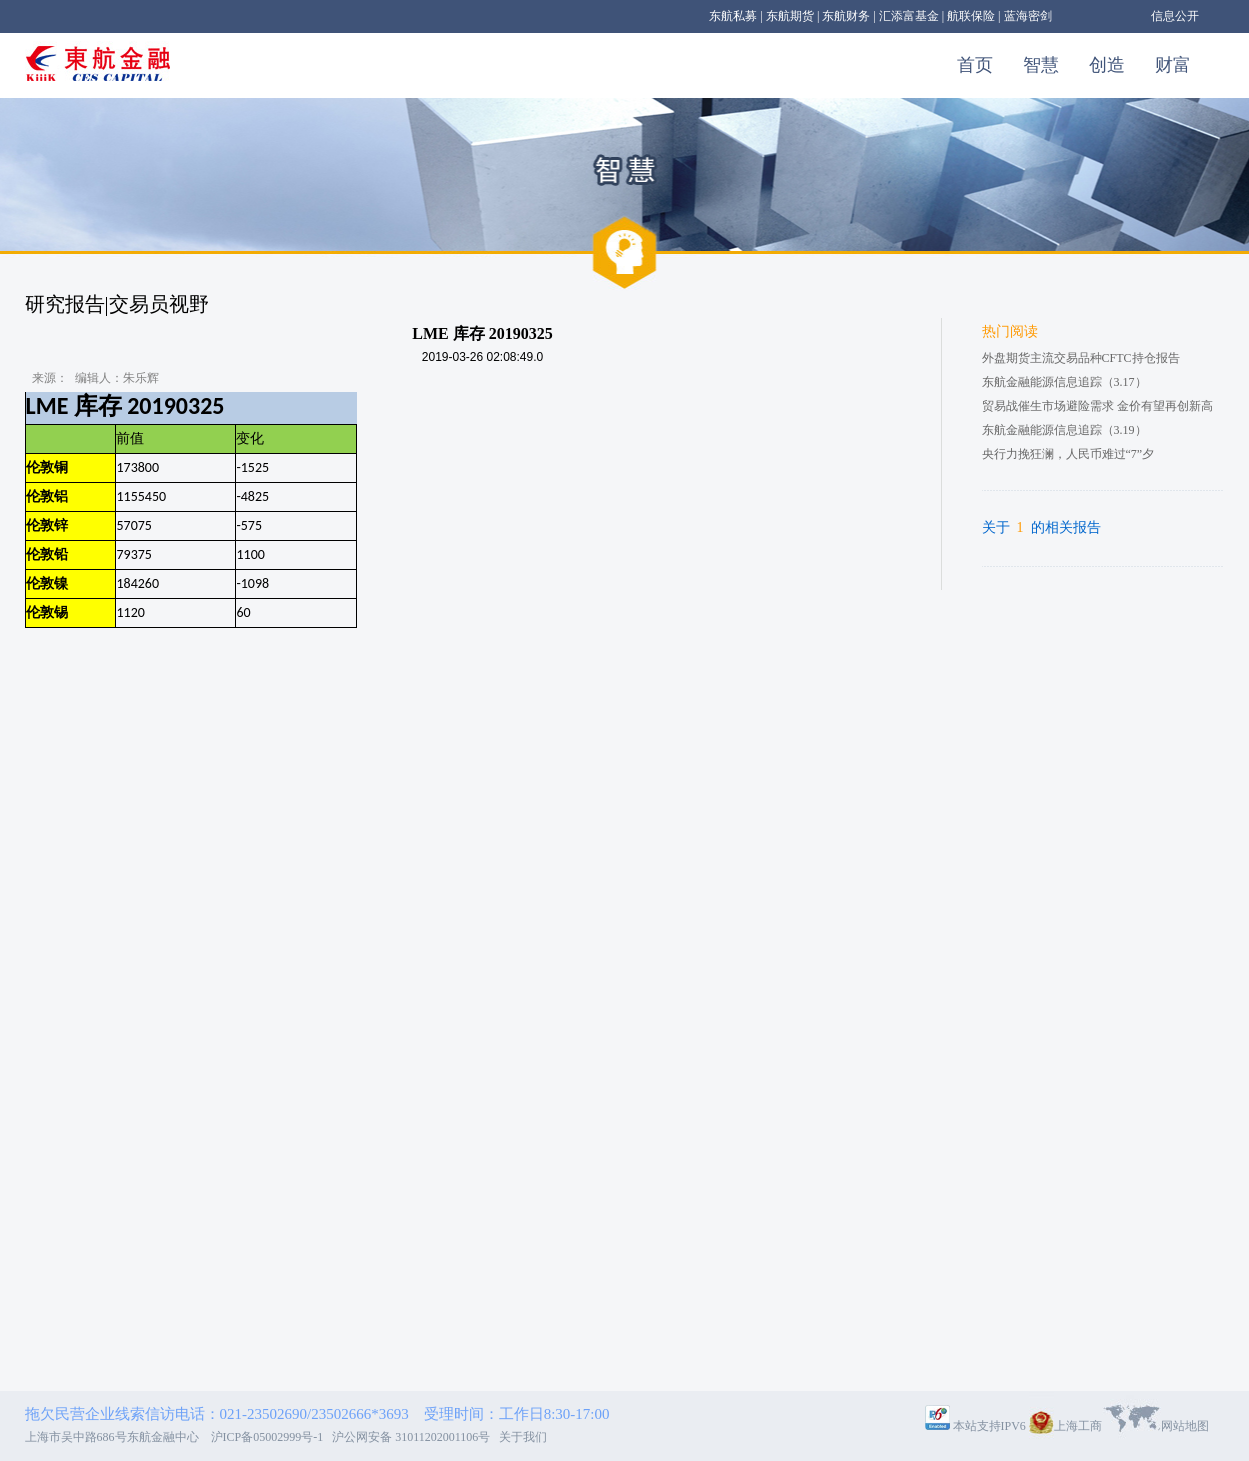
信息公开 (1175, 16)
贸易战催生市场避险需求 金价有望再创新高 (1097, 406)
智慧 (1041, 65)
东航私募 (733, 16)
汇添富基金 (909, 16)
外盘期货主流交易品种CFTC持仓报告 (1081, 358)
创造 (1107, 65)
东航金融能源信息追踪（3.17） (1064, 382)
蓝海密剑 (1028, 16)
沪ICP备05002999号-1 (270, 1437)
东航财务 (846, 16)
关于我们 (523, 1437)
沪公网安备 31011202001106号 (414, 1437)
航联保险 (971, 16)
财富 (1173, 65)
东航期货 (790, 16)
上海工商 (1078, 1426)
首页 (975, 65)
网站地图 (1185, 1426)
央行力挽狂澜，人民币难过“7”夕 (1068, 454)
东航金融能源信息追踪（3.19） (1064, 430)
